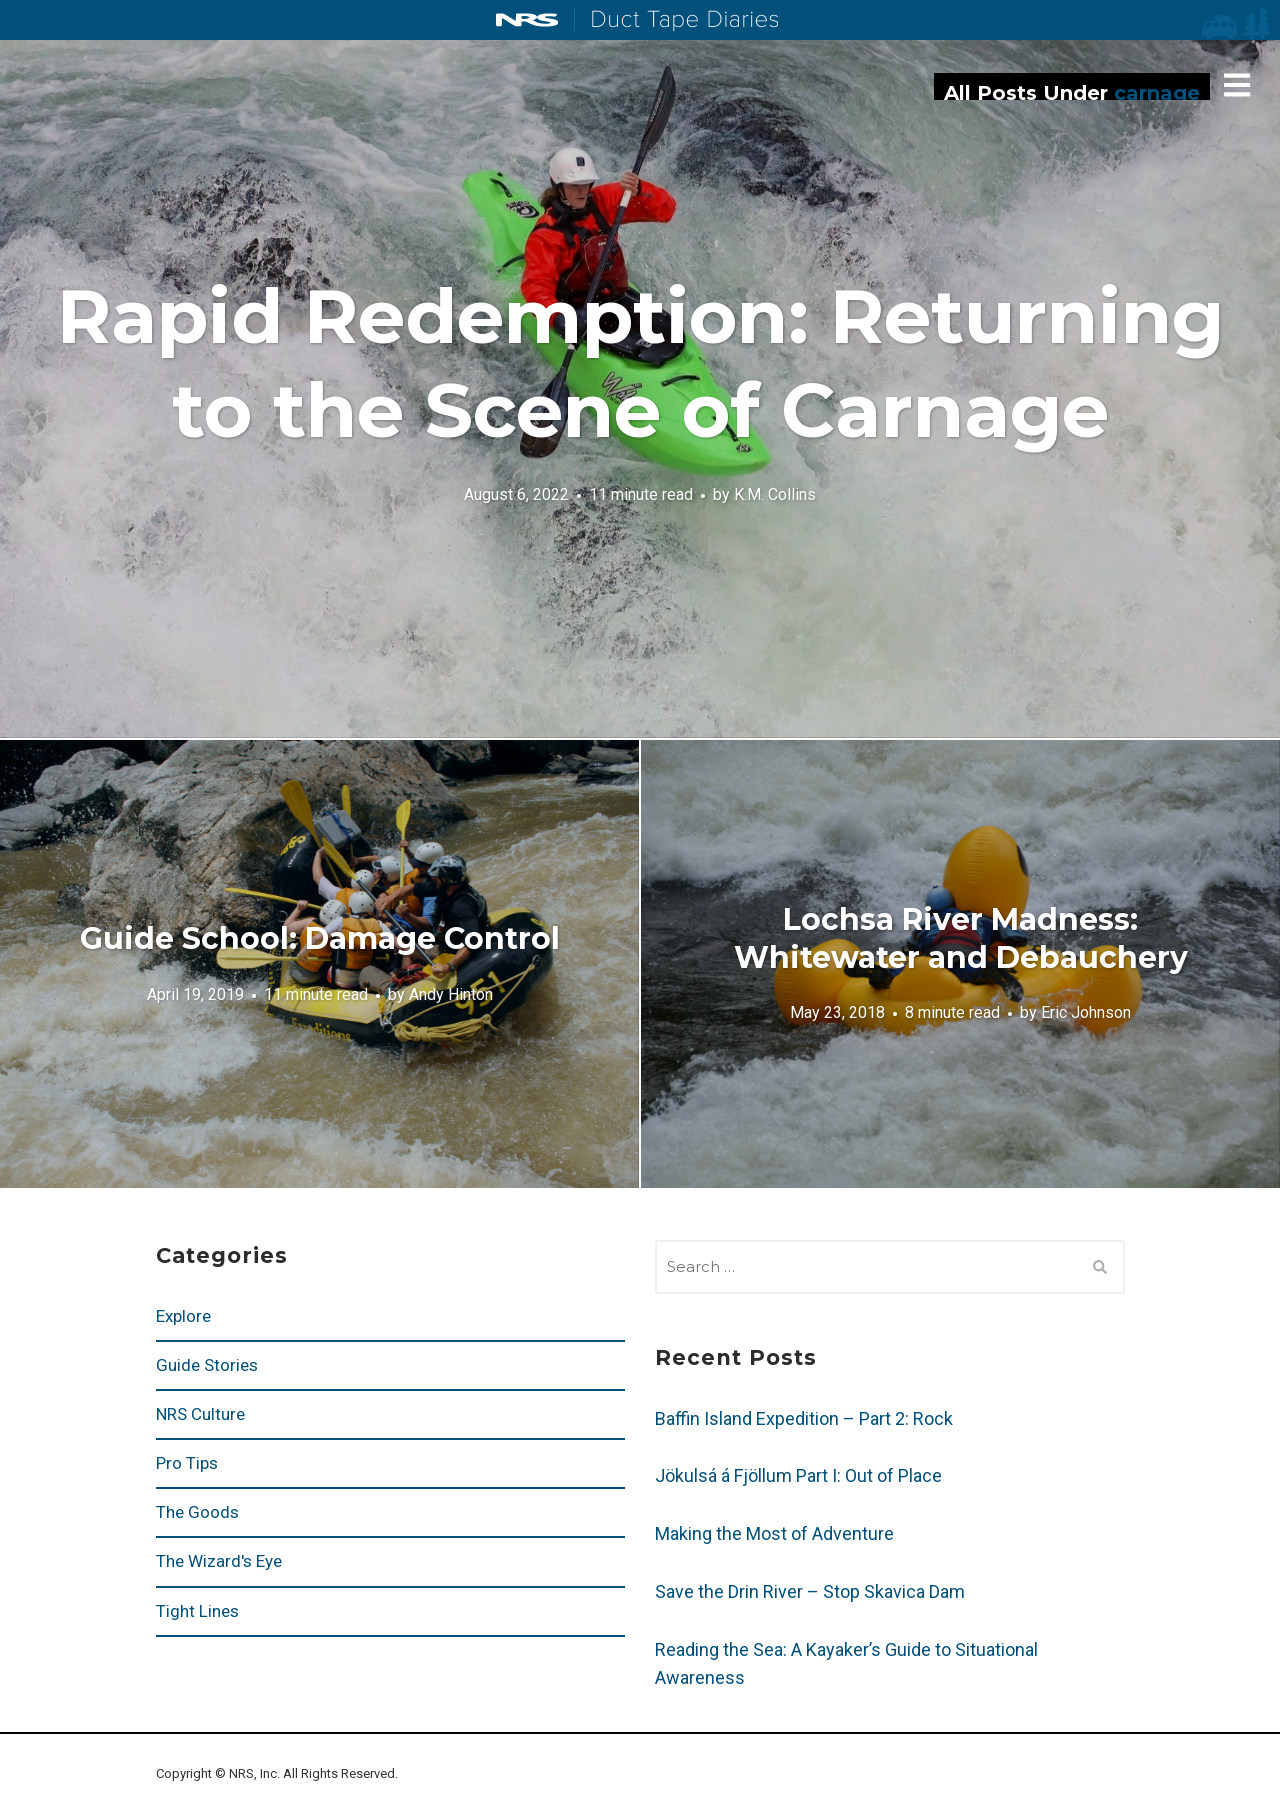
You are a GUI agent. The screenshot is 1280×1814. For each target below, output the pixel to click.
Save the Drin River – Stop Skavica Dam (810, 1591)
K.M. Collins (775, 493)
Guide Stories (207, 1365)
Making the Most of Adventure (774, 1533)
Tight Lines (197, 1611)
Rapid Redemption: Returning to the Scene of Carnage (640, 363)
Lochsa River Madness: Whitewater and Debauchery (961, 938)
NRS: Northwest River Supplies (527, 20)
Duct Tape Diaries (676, 21)
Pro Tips (187, 1463)
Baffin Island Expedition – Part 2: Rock (804, 1418)
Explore (183, 1316)
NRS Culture (200, 1414)
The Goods (197, 1512)
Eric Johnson (1086, 1012)
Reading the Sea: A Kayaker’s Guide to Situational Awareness (846, 1663)
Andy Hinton (451, 993)
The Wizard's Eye (219, 1561)
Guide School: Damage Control (320, 938)
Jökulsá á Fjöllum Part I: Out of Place (798, 1475)
